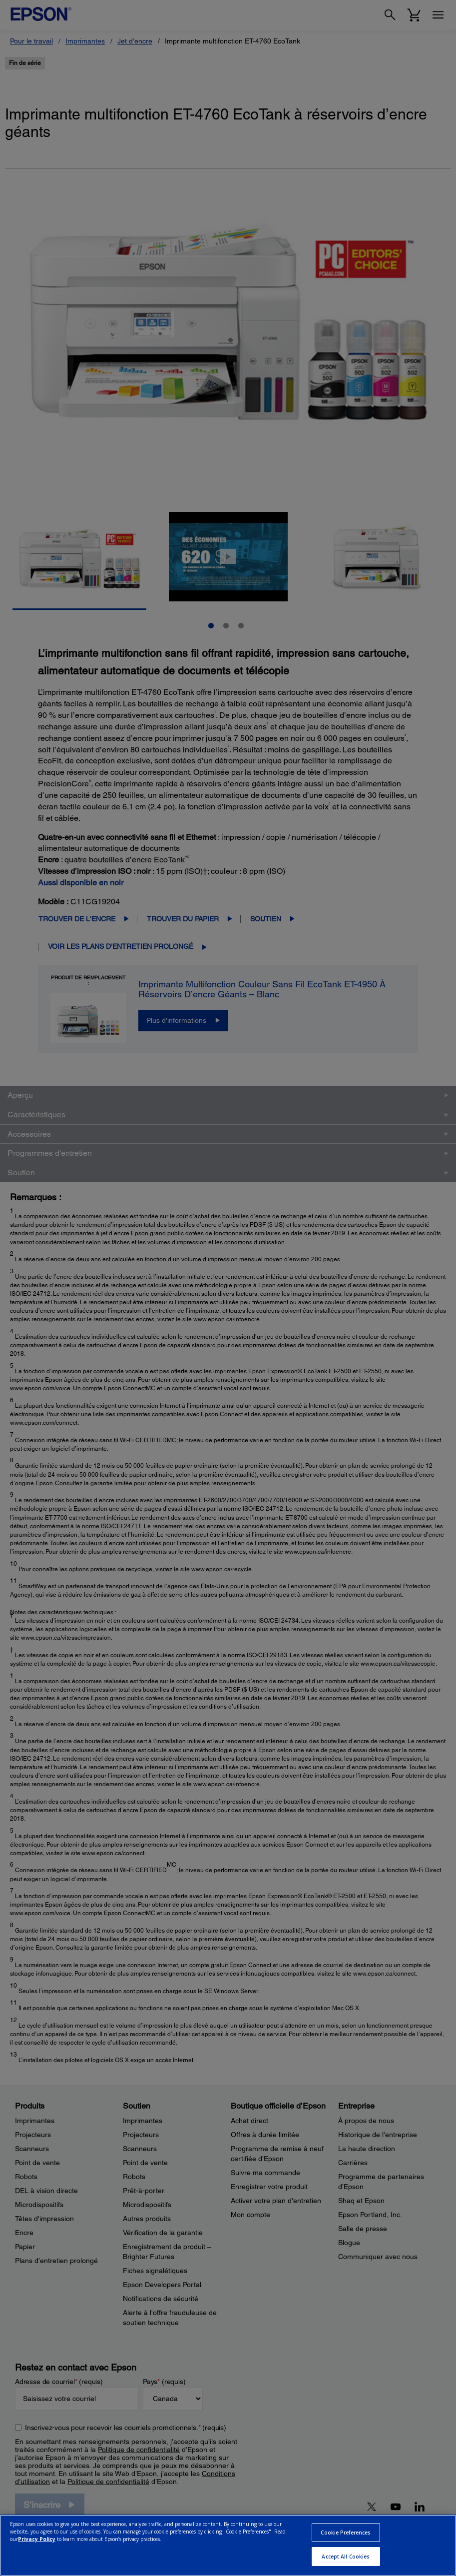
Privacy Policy (36, 2539)
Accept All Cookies (346, 2556)
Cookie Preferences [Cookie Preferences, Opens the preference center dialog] (346, 2532)
